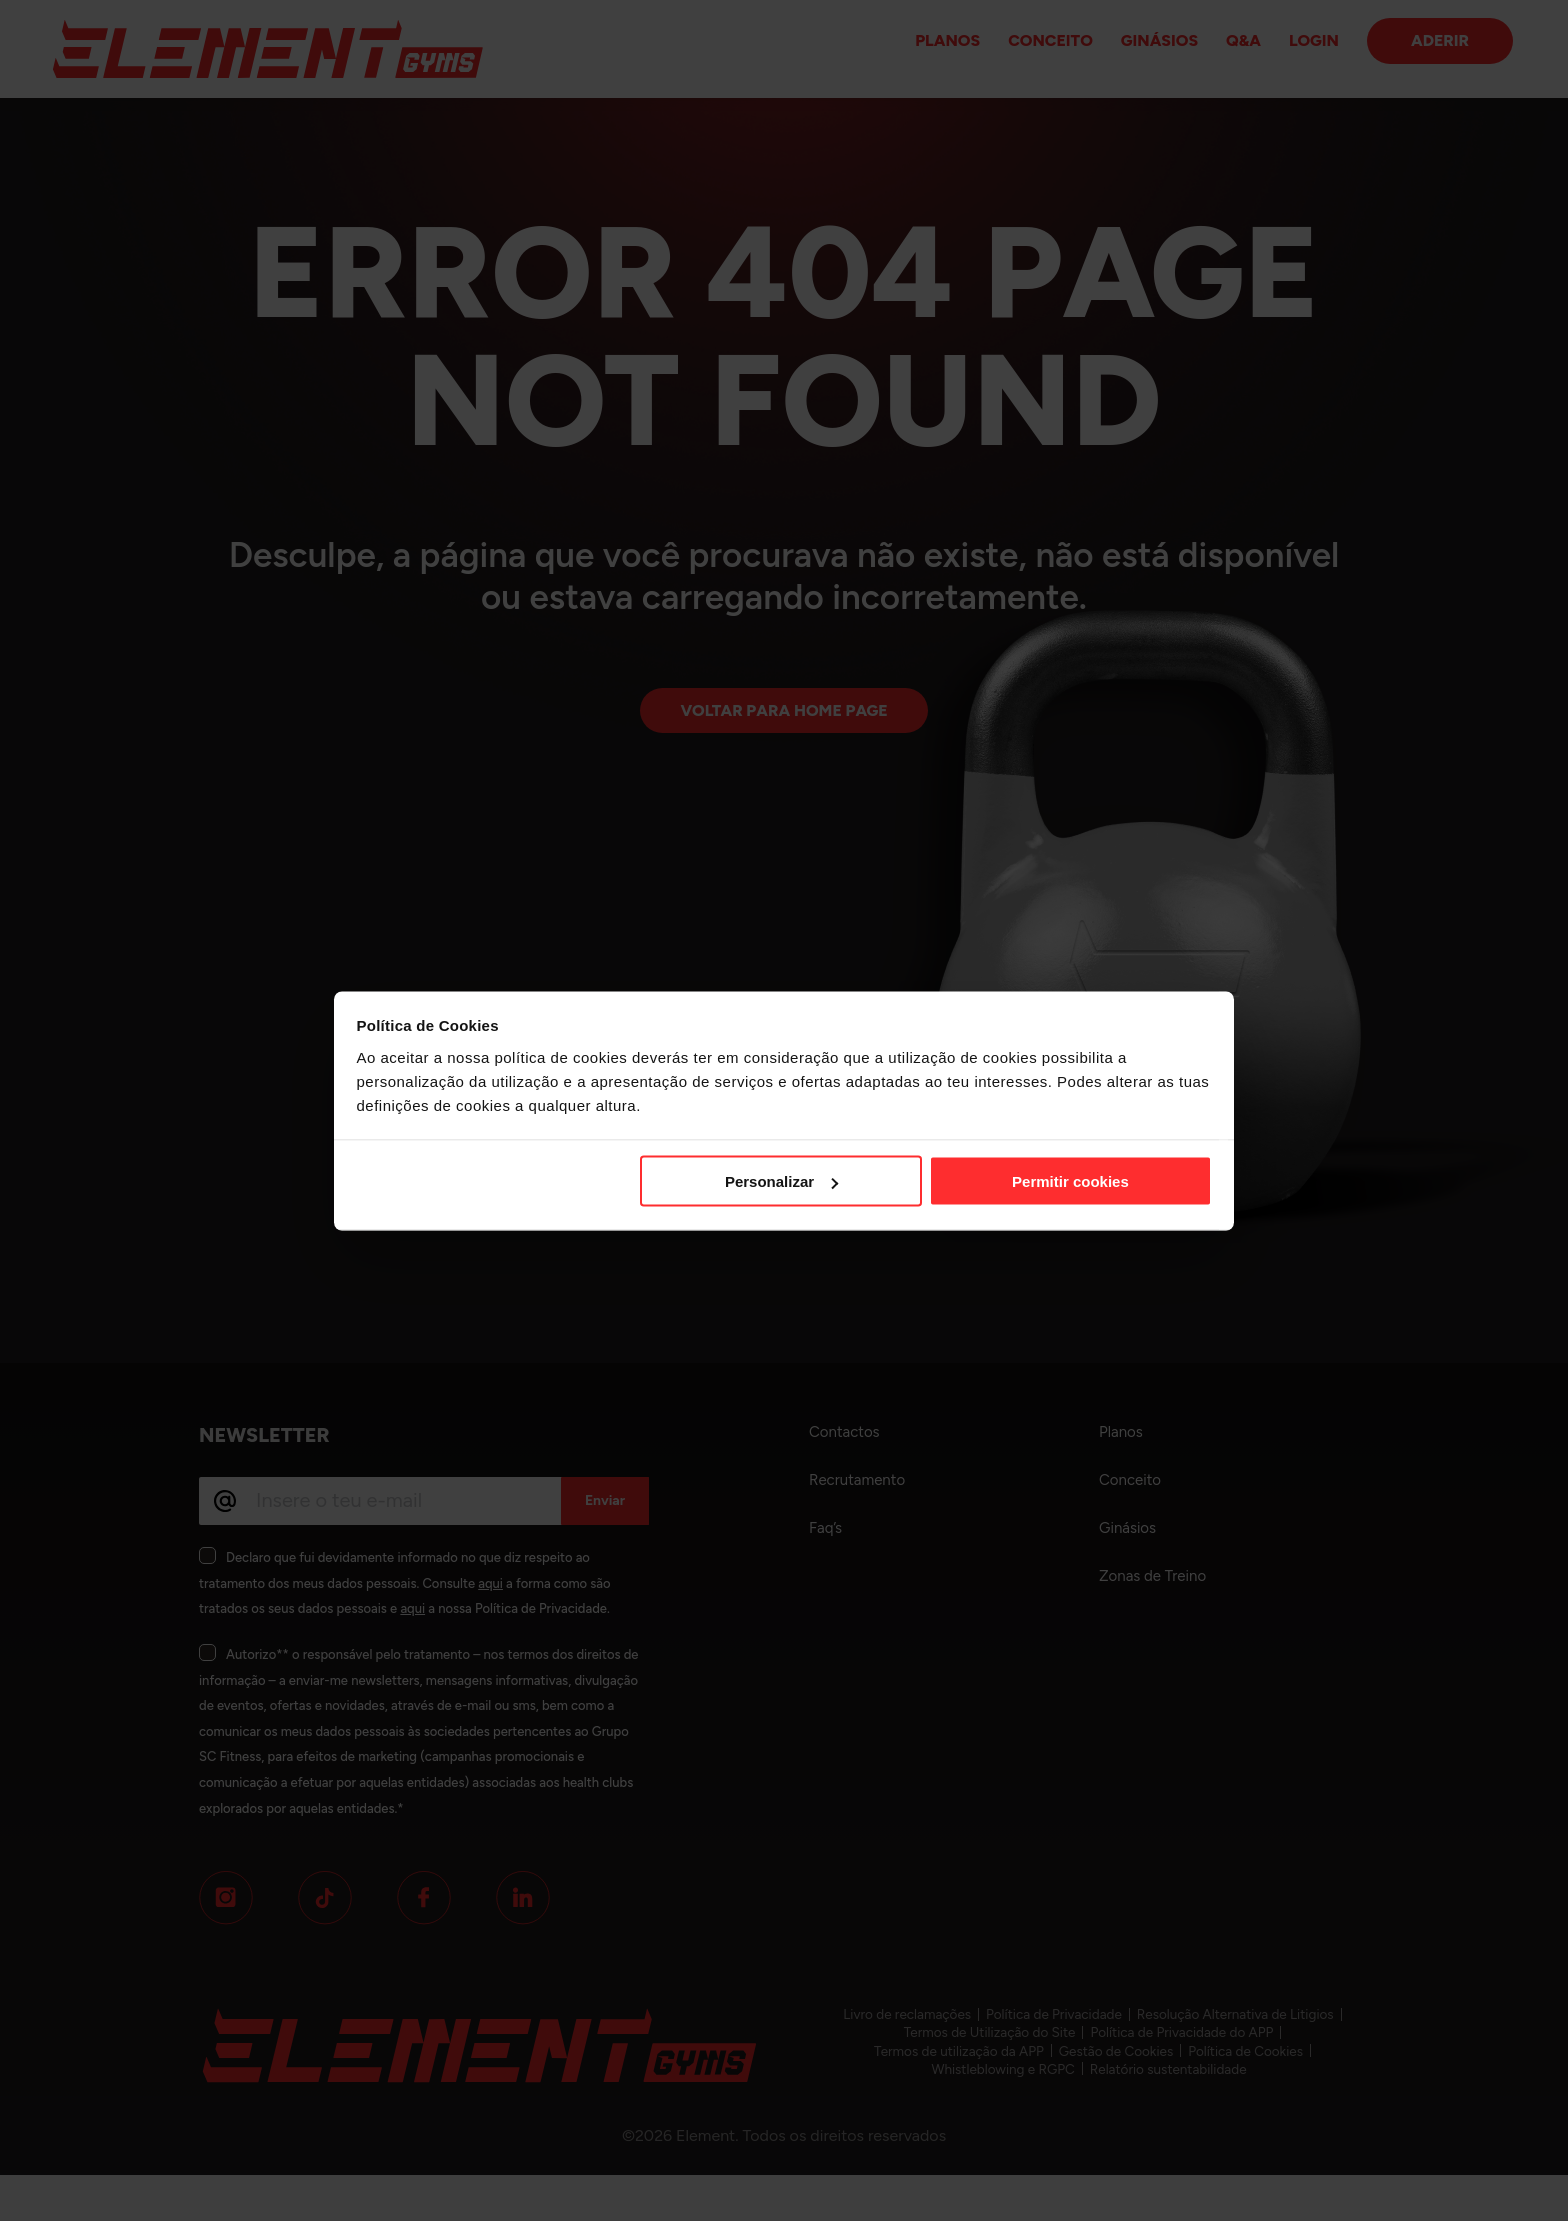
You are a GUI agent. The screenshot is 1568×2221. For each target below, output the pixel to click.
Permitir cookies (1070, 1181)
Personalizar (781, 1181)
